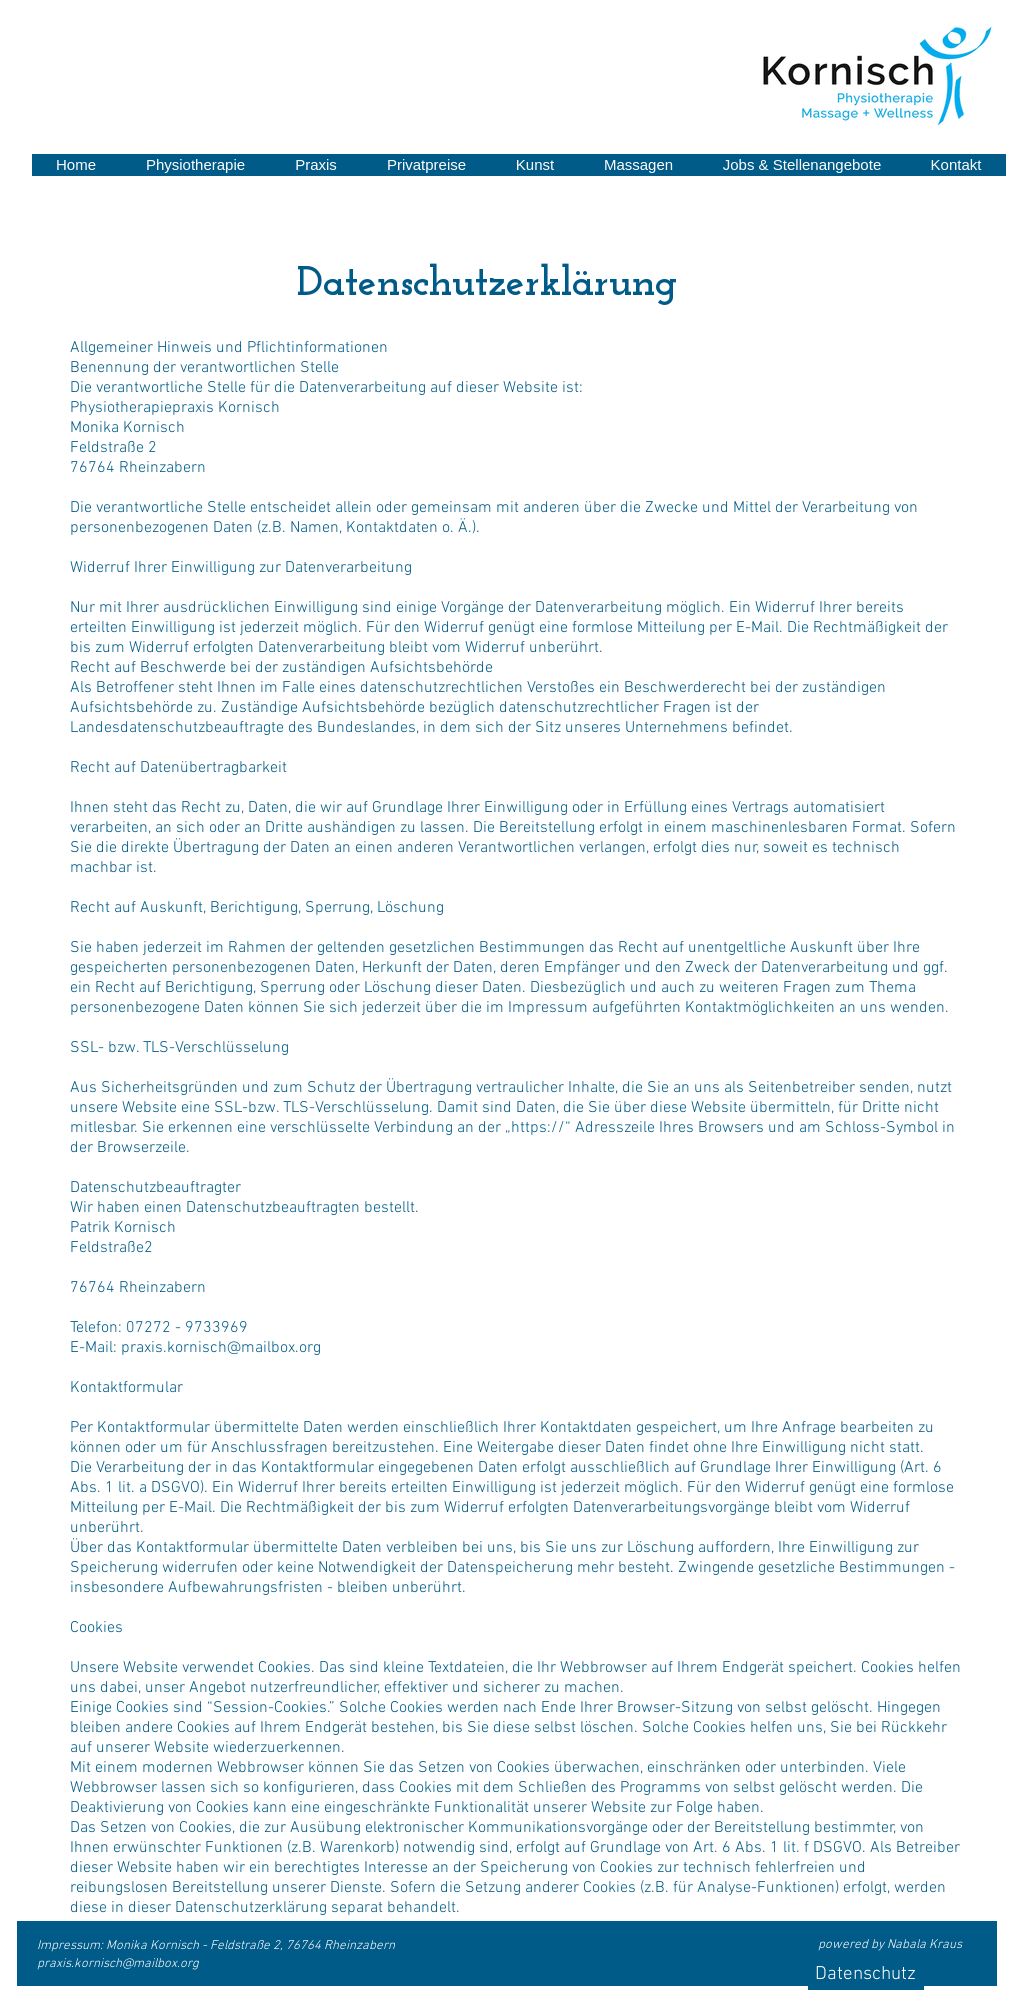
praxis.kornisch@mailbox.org (118, 1964)
